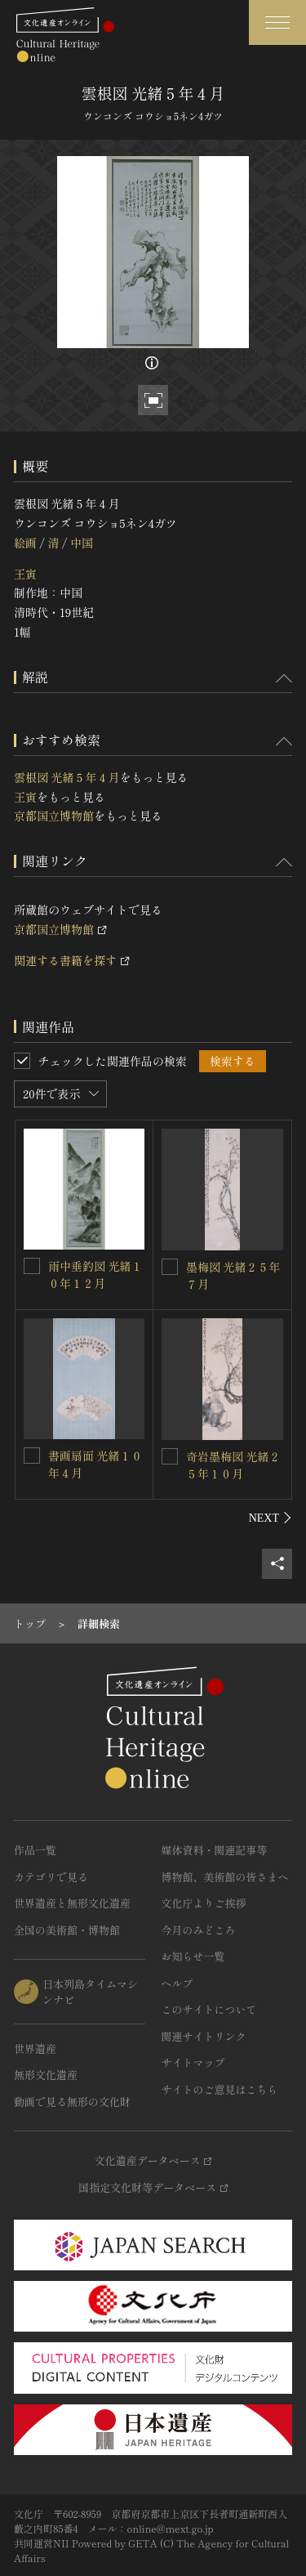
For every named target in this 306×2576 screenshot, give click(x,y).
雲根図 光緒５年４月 (67, 777)
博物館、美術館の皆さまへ (225, 1877)
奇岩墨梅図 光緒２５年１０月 (233, 1465)
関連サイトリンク (204, 2036)
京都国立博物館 (54, 815)
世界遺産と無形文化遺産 (72, 1903)
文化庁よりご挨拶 (204, 1903)
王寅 (25, 574)
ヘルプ (177, 1983)
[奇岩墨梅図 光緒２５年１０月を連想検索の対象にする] (170, 1456)
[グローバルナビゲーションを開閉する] (277, 22)
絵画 (25, 542)
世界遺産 (35, 2048)
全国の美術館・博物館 (67, 1930)
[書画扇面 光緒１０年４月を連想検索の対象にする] (32, 1455)
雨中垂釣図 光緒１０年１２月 (95, 1274)
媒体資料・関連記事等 (215, 1850)
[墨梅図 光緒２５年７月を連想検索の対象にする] (170, 1267)
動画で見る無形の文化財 (72, 2101)
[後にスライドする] (270, 1517)
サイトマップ (193, 2062)
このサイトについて (209, 2009)
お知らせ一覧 (193, 1956)
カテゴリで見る (51, 1877)
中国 (81, 542)
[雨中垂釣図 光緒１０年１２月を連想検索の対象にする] (32, 1266)
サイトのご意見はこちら (220, 2089)
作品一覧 (35, 1850)
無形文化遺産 (46, 2074)
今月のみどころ (199, 1930)
